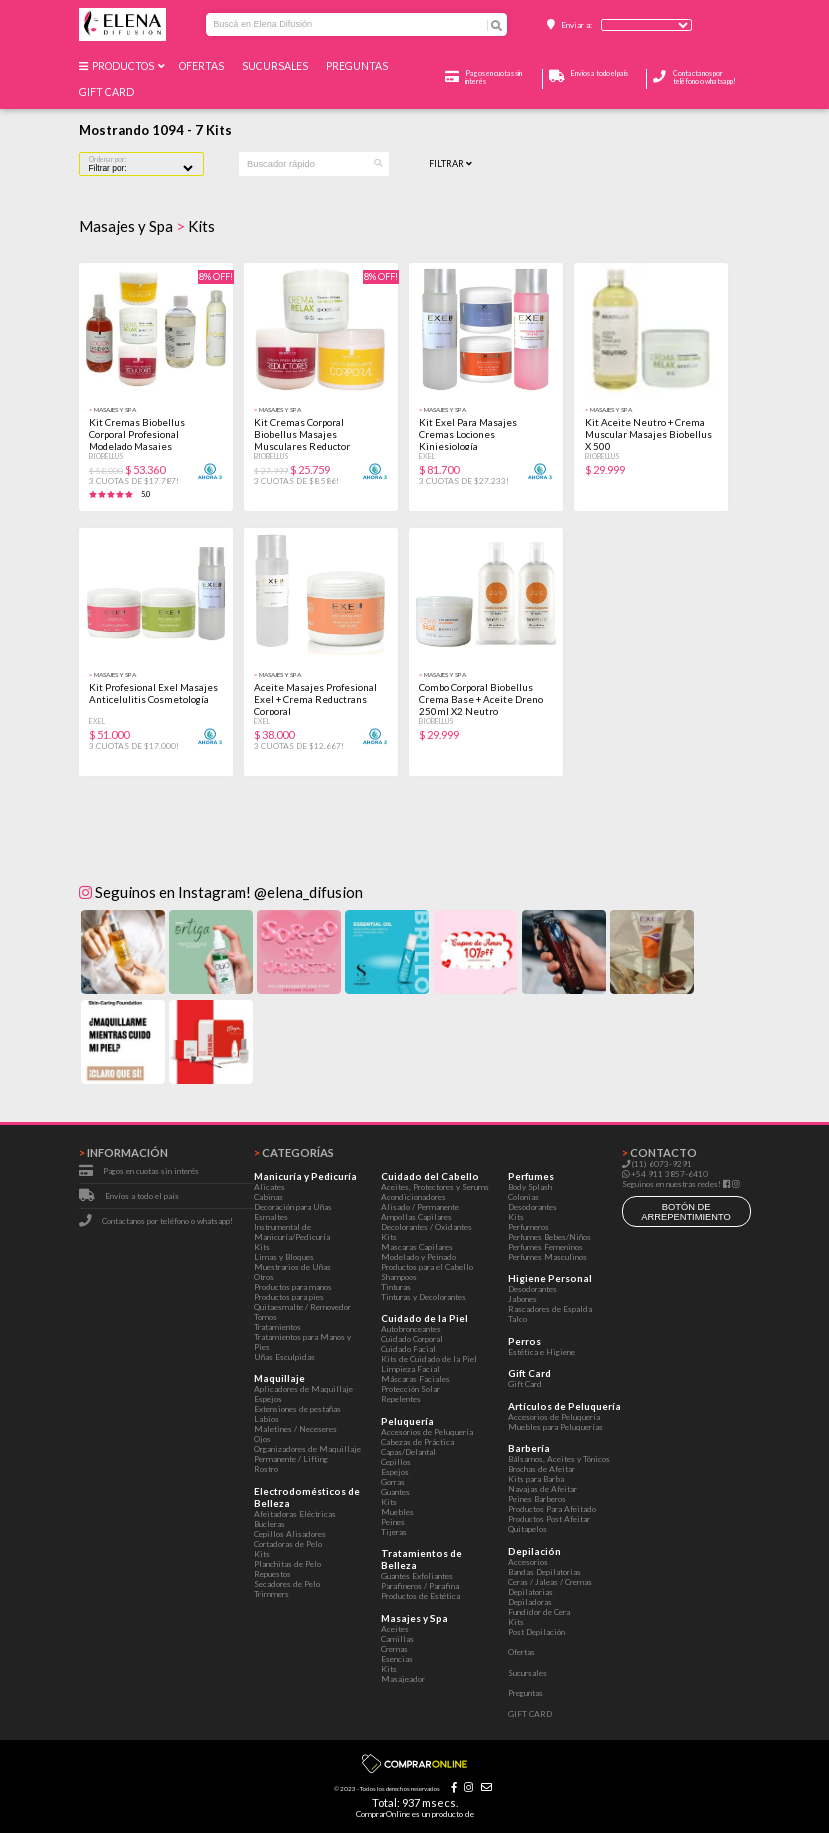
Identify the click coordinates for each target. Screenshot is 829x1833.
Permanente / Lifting (291, 1459)
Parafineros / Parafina (420, 1586)
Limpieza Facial (410, 1369)
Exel (427, 456)
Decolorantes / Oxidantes (426, 1227)
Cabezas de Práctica (417, 1442)
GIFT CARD (108, 92)
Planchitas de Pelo (287, 1564)
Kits (262, 1247)
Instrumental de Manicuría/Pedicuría (292, 1232)
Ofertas (203, 66)
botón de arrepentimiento (686, 1212)
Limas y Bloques (284, 1257)
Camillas (397, 1639)
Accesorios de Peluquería (427, 1432)
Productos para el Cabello (427, 1267)
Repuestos (272, 1574)
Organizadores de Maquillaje (307, 1449)
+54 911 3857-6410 (665, 1174)
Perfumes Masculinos (547, 1257)
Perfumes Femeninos (545, 1247)
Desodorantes (532, 1207)
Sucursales (277, 66)
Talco (517, 1319)
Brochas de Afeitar (541, 1469)
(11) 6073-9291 (657, 1164)
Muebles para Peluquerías (555, 1427)
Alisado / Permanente (420, 1207)
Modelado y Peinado (418, 1257)
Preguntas (359, 66)
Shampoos (399, 1277)
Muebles (397, 1512)
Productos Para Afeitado (552, 1509)
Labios (266, 1419)
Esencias (397, 1659)
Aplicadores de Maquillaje (303, 1389)
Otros (264, 1277)
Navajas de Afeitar (542, 1489)
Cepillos (396, 1462)
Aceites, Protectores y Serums (435, 1187)
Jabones (522, 1299)
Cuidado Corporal (412, 1339)
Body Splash (530, 1187)
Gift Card (525, 1384)
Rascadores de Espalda (550, 1309)
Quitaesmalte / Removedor (302, 1307)
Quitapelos (527, 1529)
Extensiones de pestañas (297, 1409)
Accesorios (528, 1562)
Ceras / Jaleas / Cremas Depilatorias (550, 1587)
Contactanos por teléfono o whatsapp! (704, 77)
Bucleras (269, 1524)
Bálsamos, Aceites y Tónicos (559, 1459)
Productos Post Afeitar (549, 1519)
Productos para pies (289, 1297)
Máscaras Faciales (415, 1379)
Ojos (262, 1439)
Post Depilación (536, 1632)
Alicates (269, 1187)
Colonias (523, 1197)
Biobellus (106, 456)
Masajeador (403, 1679)
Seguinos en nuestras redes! (671, 1184)
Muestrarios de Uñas (292, 1267)
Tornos (265, 1317)
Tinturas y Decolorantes (423, 1297)
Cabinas (268, 1197)
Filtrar (450, 163)
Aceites (395, 1629)
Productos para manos (293, 1287)
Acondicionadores (413, 1197)
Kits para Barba (536, 1479)
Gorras (393, 1482)
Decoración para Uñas (293, 1207)
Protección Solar (410, 1389)
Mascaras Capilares (417, 1247)
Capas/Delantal (408, 1452)
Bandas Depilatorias (544, 1572)
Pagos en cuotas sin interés (151, 1171)
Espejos (268, 1399)
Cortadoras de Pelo (288, 1544)
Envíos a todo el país (142, 1196)
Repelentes (401, 1399)
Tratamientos (277, 1327)
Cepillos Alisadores (290, 1534)
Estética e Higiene (541, 1352)
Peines (393, 1522)
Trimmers (271, 1594)
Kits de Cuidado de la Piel (429, 1359)
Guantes (395, 1492)
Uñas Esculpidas (284, 1357)
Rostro (266, 1469)
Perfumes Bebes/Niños (549, 1237)
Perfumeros (528, 1227)
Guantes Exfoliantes (417, 1576)
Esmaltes (271, 1217)
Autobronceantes (411, 1329)
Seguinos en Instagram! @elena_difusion (221, 892)
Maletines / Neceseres (295, 1429)
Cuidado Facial (408, 1349)
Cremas (394, 1649)
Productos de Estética (420, 1596)
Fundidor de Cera (539, 1612)
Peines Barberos (537, 1499)
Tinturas (396, 1287)
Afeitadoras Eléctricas (295, 1514)
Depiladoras (530, 1602)
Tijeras (394, 1532)
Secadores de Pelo (287, 1584)
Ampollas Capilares (416, 1217)
